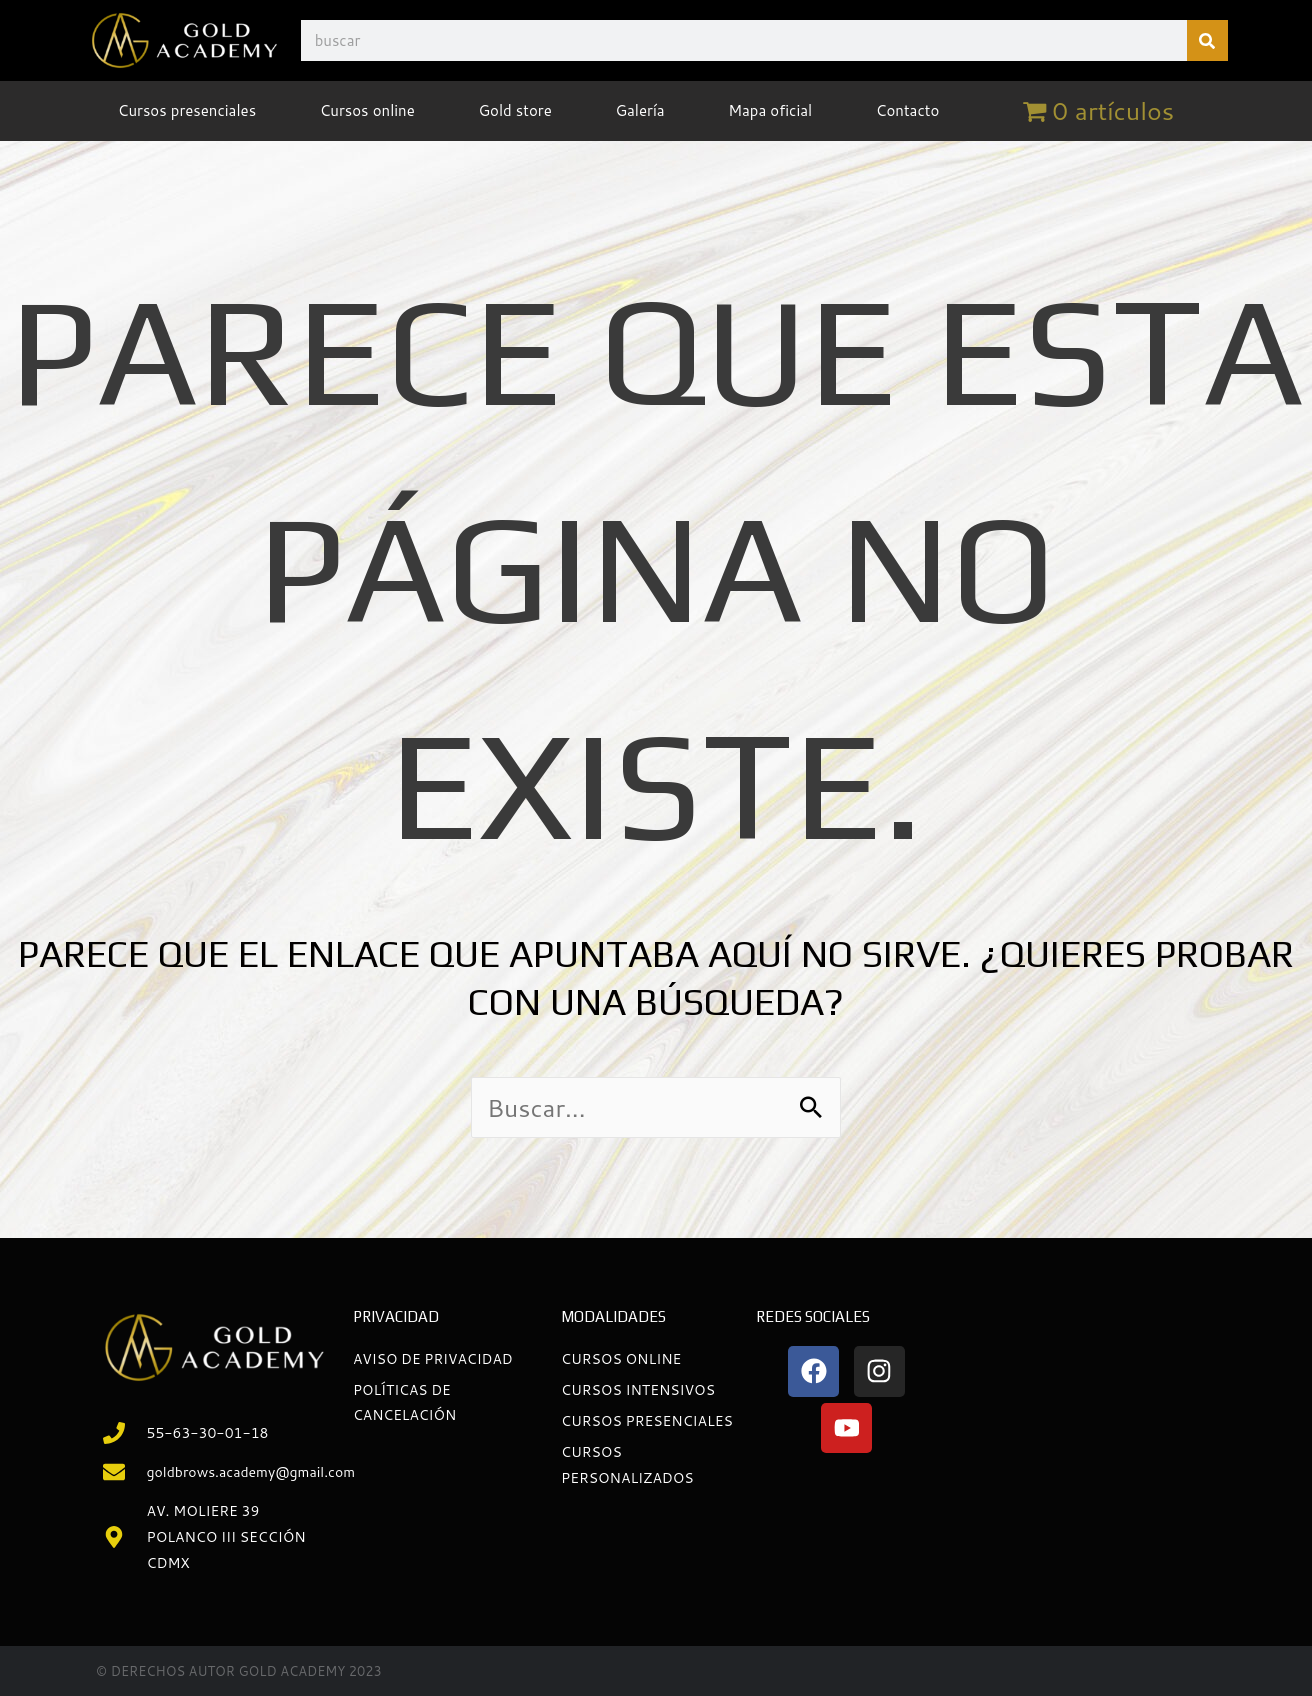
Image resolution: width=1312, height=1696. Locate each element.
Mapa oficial (770, 110)
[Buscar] (1207, 40)
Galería (639, 110)
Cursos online (367, 110)
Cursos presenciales (187, 110)
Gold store (514, 110)
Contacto (908, 110)
